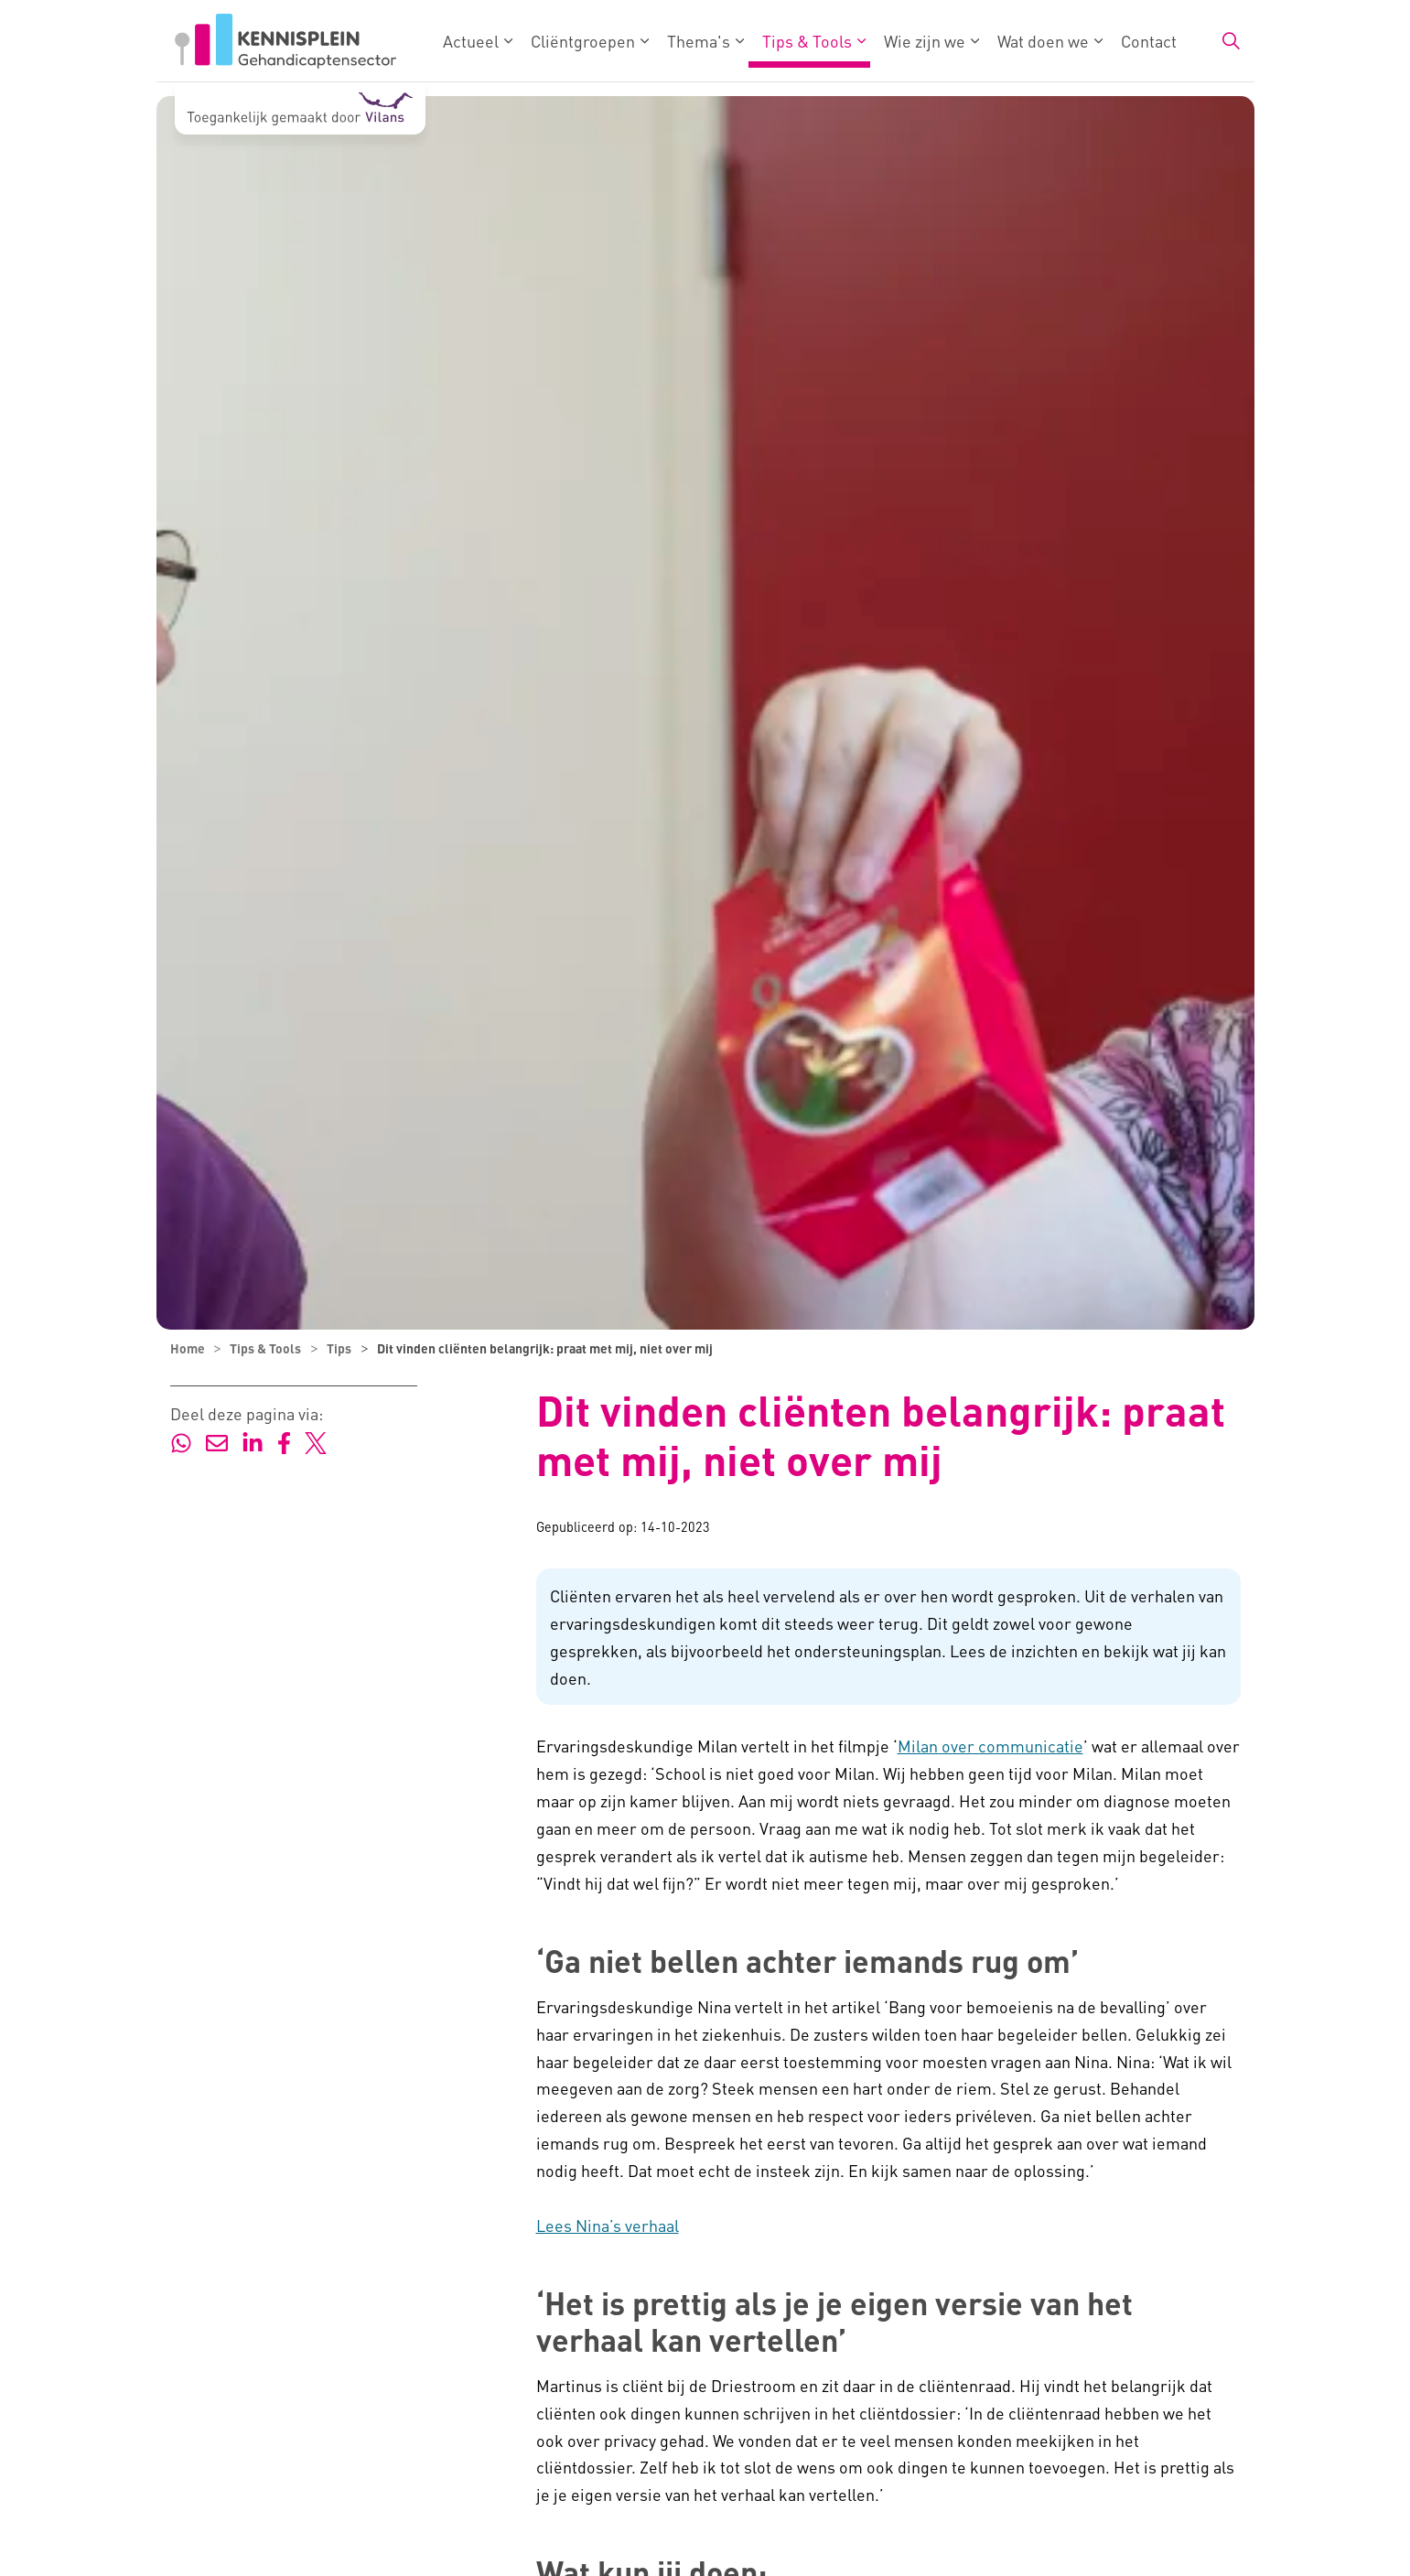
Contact (1149, 40)
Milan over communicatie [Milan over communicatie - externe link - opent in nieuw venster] (990, 1745)
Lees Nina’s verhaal (607, 2225)
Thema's (698, 40)
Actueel (471, 40)
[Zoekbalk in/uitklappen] (1231, 41)
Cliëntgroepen (583, 40)
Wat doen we (1043, 40)
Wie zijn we (924, 40)
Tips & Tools (807, 40)
